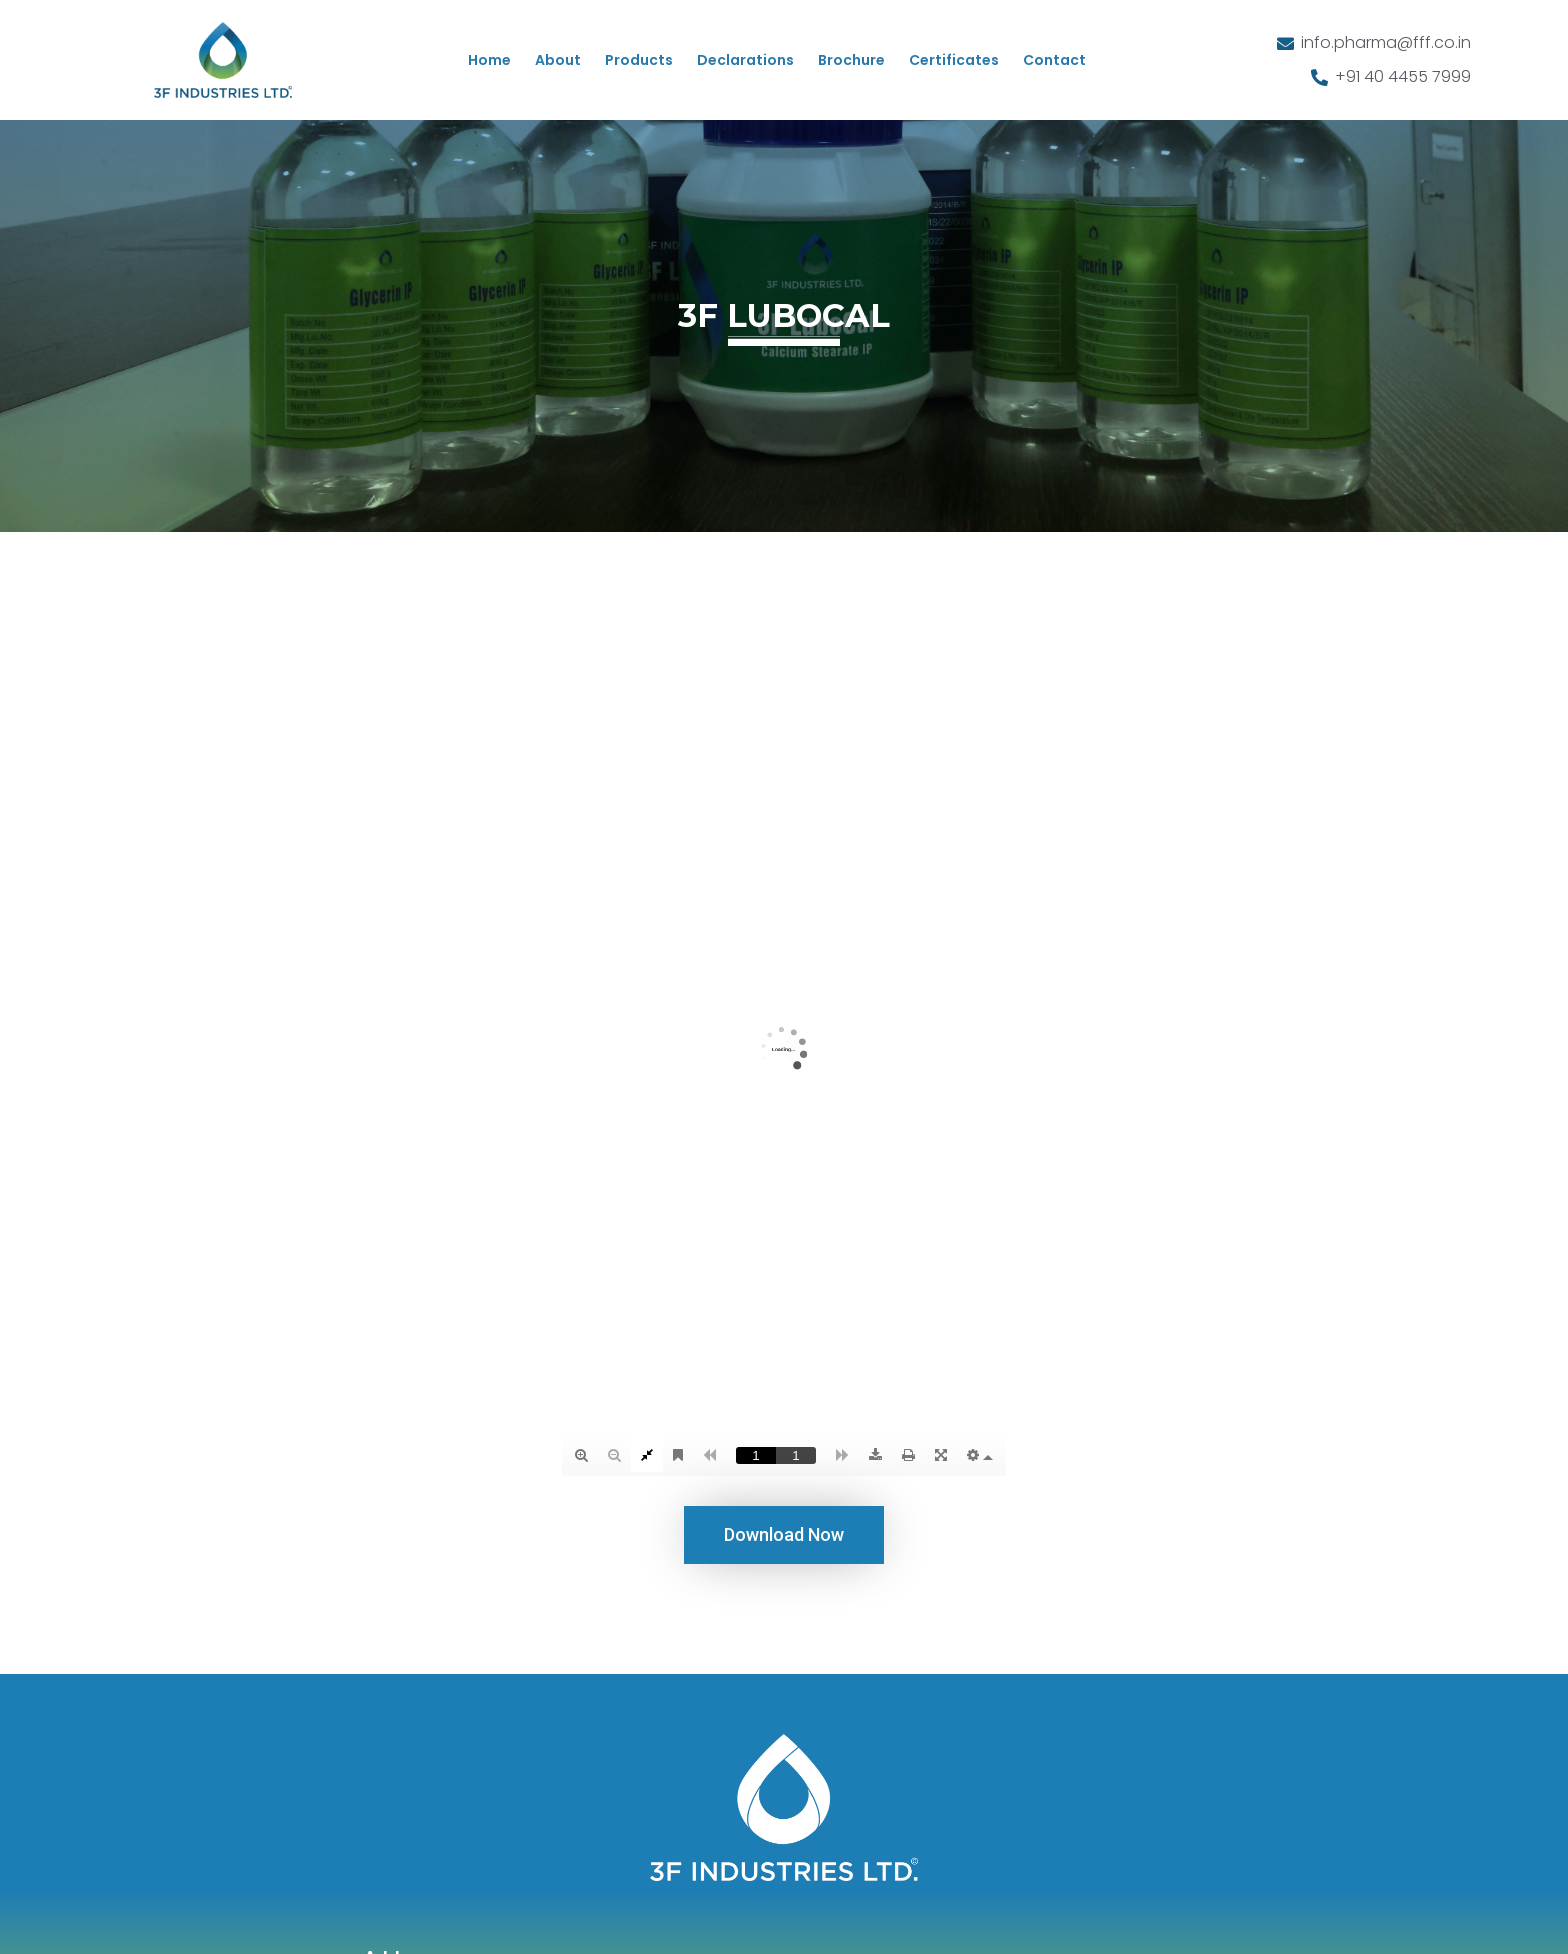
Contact (1054, 60)
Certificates (954, 60)
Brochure (851, 60)
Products (639, 60)
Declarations (745, 60)
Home (489, 60)
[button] (784, 1535)
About (558, 60)
